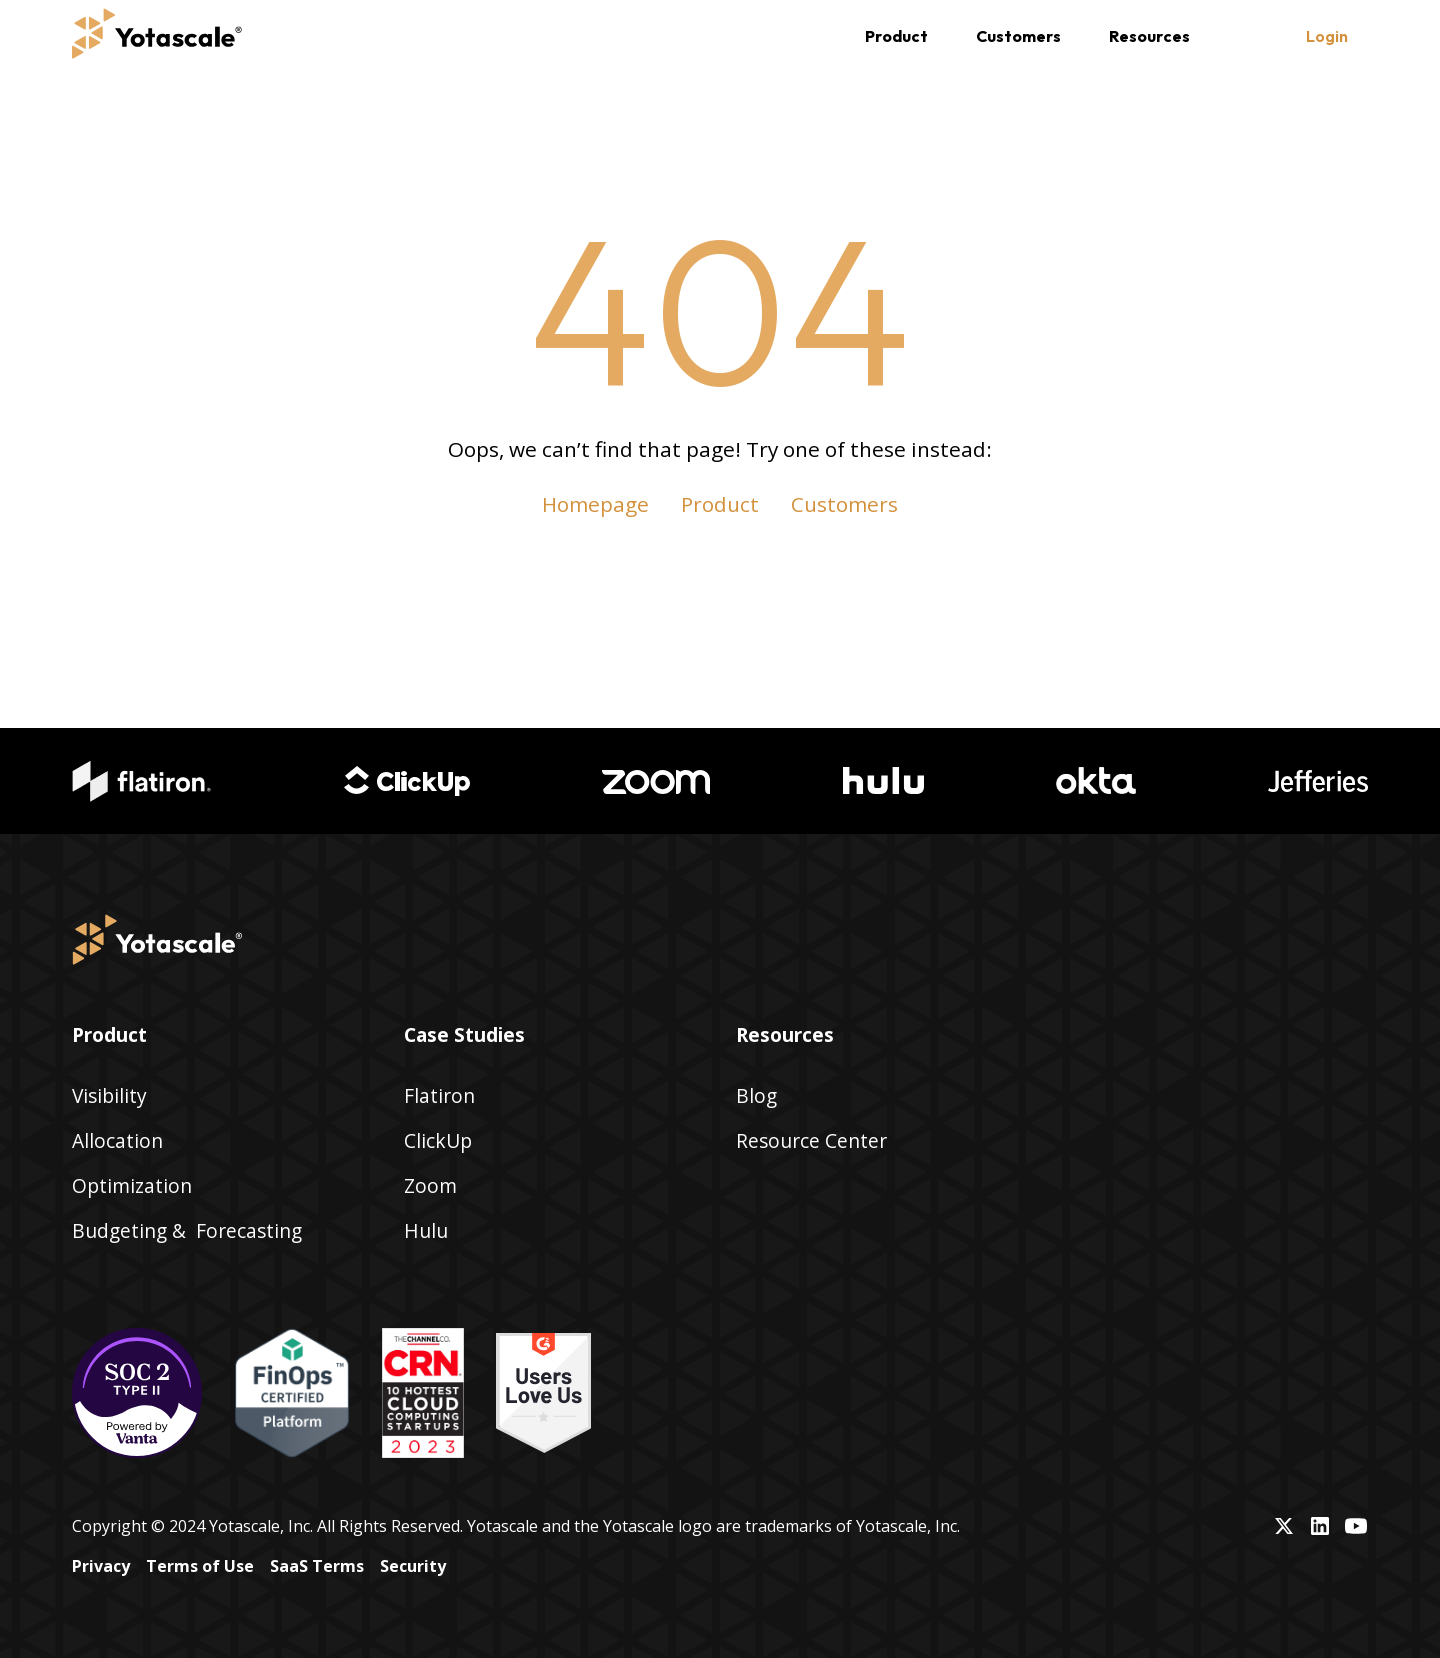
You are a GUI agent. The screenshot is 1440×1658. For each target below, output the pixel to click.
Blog (756, 1095)
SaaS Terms (317, 1566)
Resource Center (811, 1140)
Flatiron (439, 1095)
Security (413, 1566)
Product (720, 504)
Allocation (117, 1140)
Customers (1018, 36)
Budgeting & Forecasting (187, 1230)
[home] (157, 36)
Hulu (426, 1230)
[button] (896, 36)
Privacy (101, 1566)
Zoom (430, 1185)
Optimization (132, 1185)
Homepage (595, 504)
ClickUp (438, 1140)
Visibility (109, 1095)
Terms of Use (200, 1566)
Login (1327, 36)
